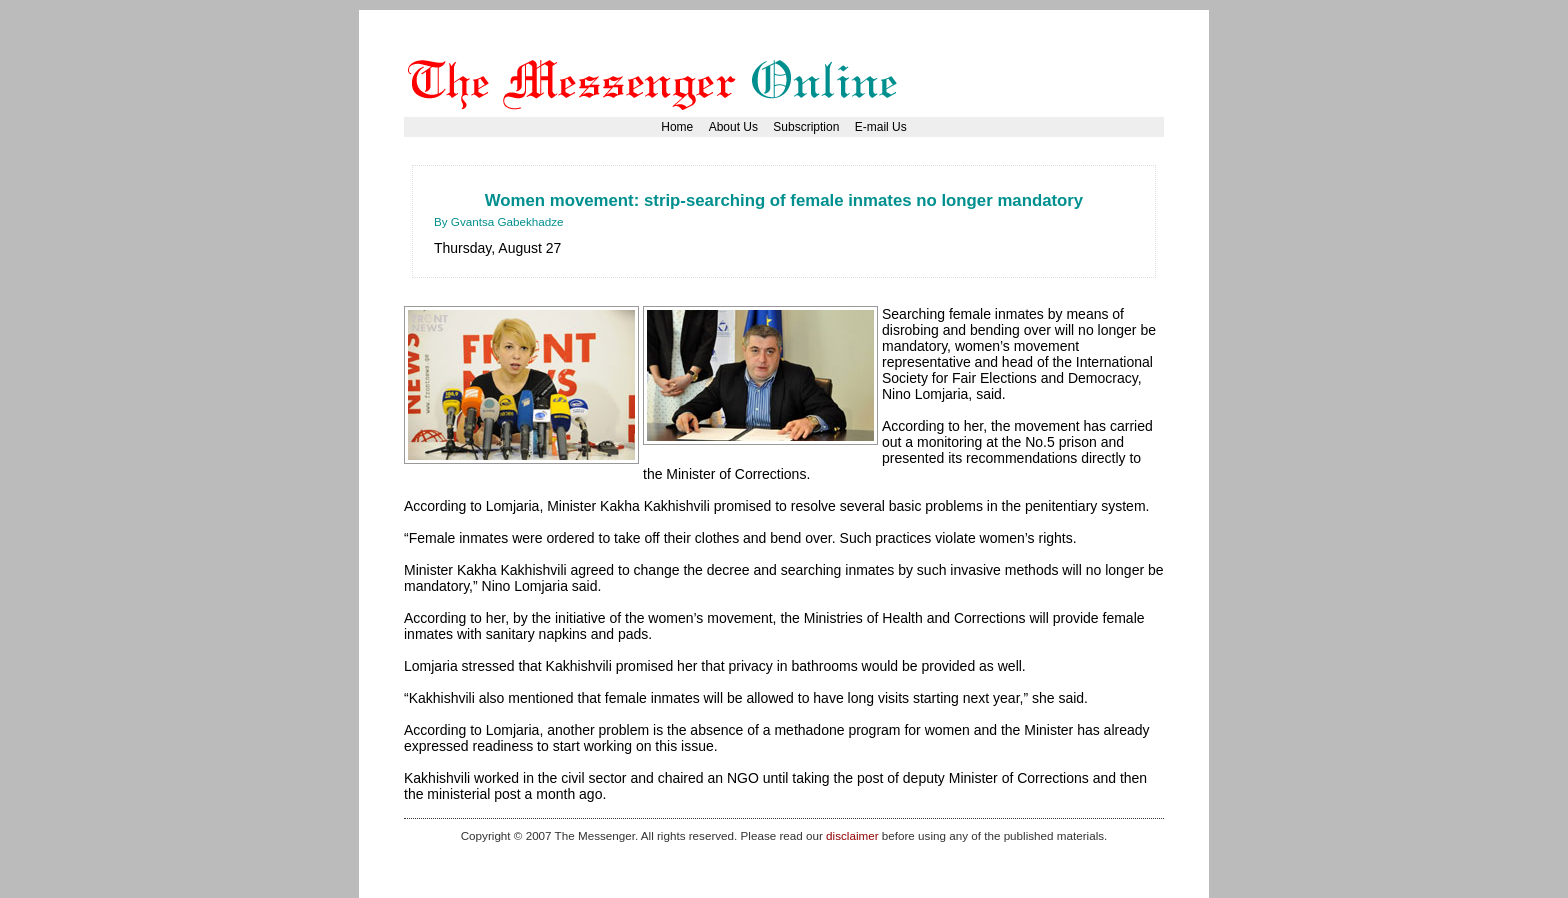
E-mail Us (881, 127)
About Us (733, 127)
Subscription (806, 127)
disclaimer (852, 835)
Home (677, 127)
